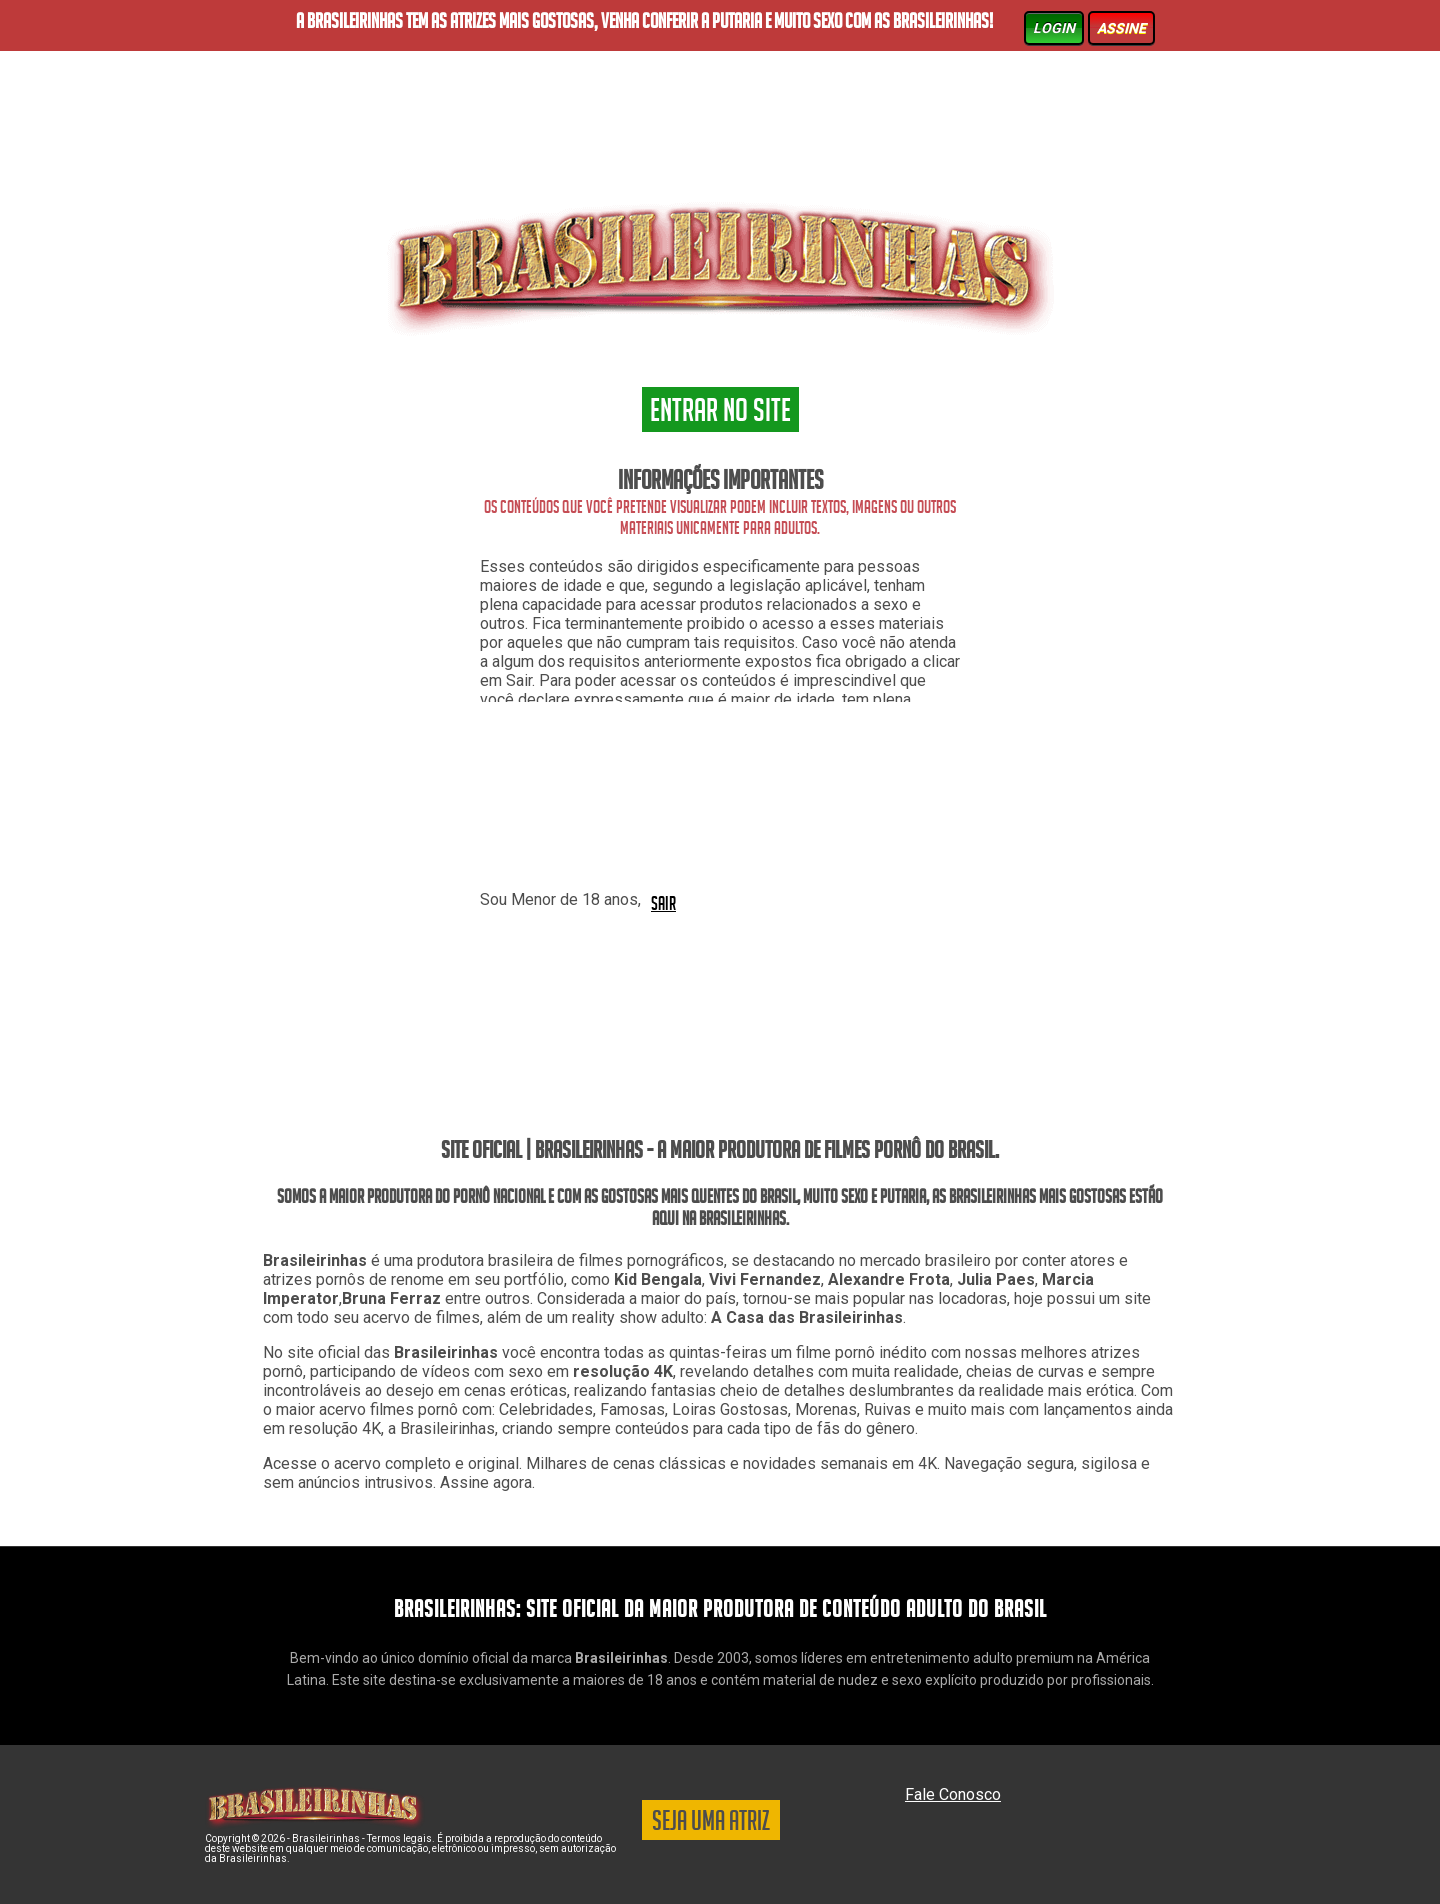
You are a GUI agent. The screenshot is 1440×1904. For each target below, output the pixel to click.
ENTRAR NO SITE (720, 413)
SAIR (663, 902)
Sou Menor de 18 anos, (560, 899)
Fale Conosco (953, 1794)
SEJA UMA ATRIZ (711, 1824)
